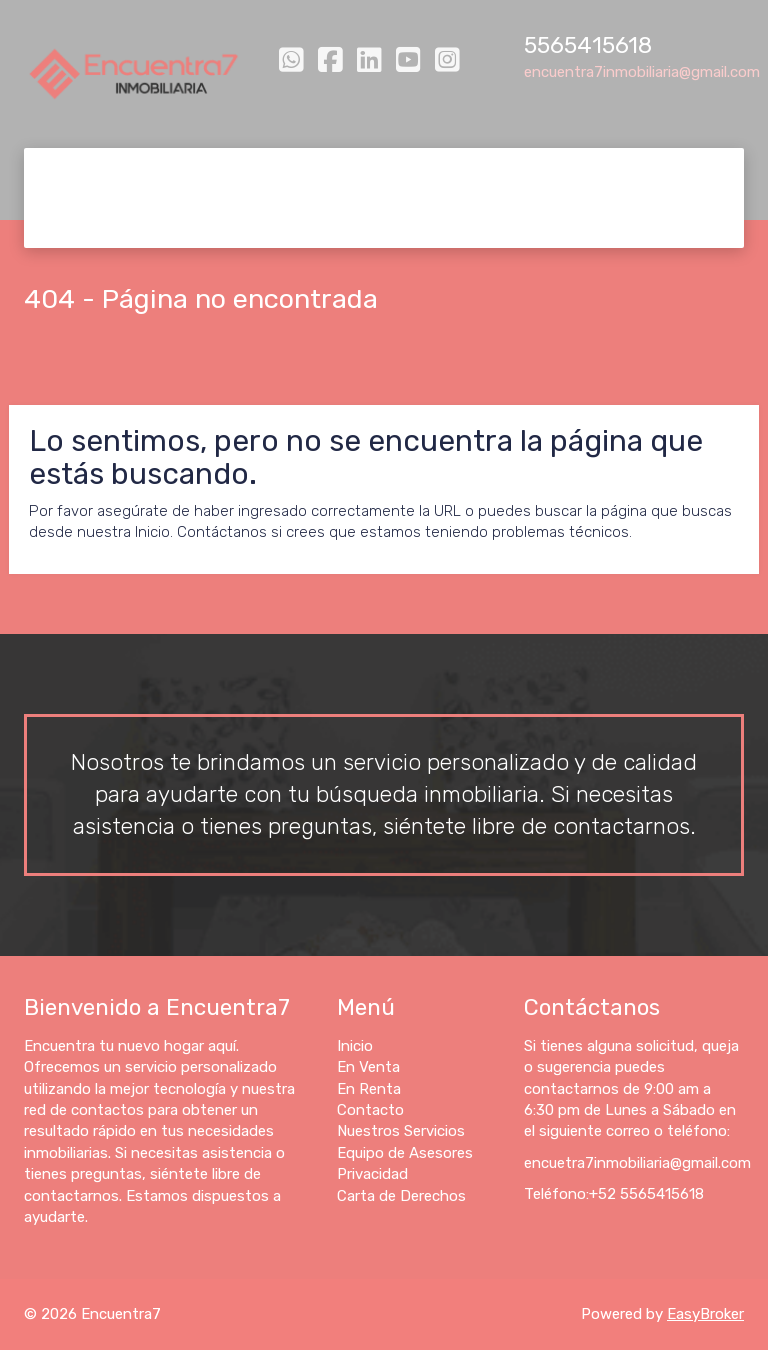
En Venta (152, 172)
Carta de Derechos (225, 222)
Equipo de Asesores (639, 172)
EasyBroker (705, 1314)
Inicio (72, 172)
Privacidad (91, 222)
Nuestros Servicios (472, 172)
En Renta (246, 172)
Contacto (342, 172)
